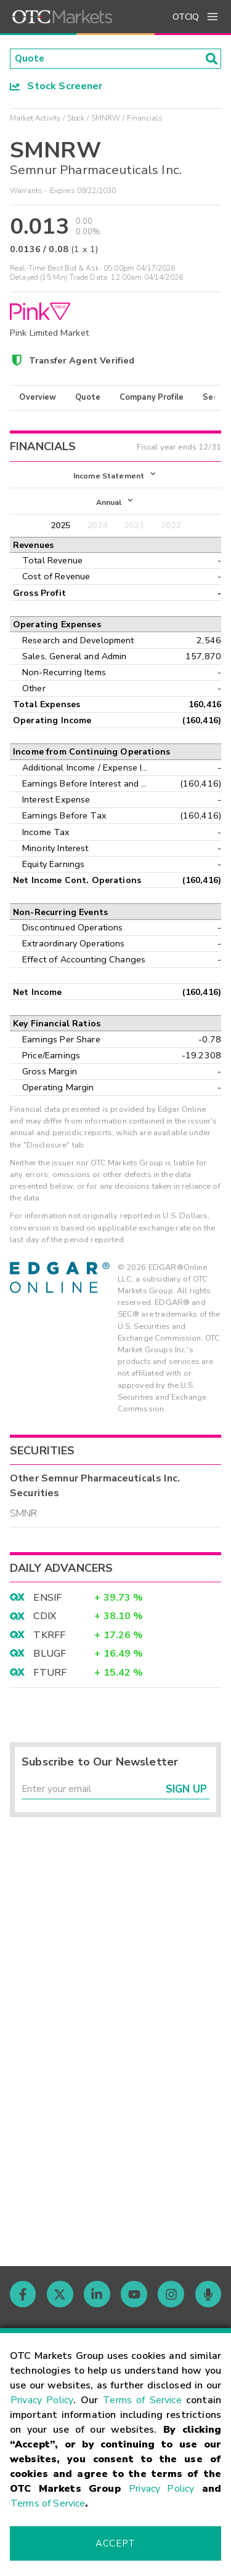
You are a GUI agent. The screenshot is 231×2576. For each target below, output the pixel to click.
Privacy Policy (41, 2400)
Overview (37, 398)
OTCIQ (185, 17)
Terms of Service (142, 2400)
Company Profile (152, 398)
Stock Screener (56, 86)
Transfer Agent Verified (81, 361)
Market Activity (35, 119)
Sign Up (186, 1793)
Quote (87, 398)
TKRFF (49, 1637)
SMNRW (106, 119)
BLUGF (49, 1656)
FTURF (50, 1675)
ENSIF (47, 1600)
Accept (115, 2543)
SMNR (24, 1516)
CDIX (44, 1619)
